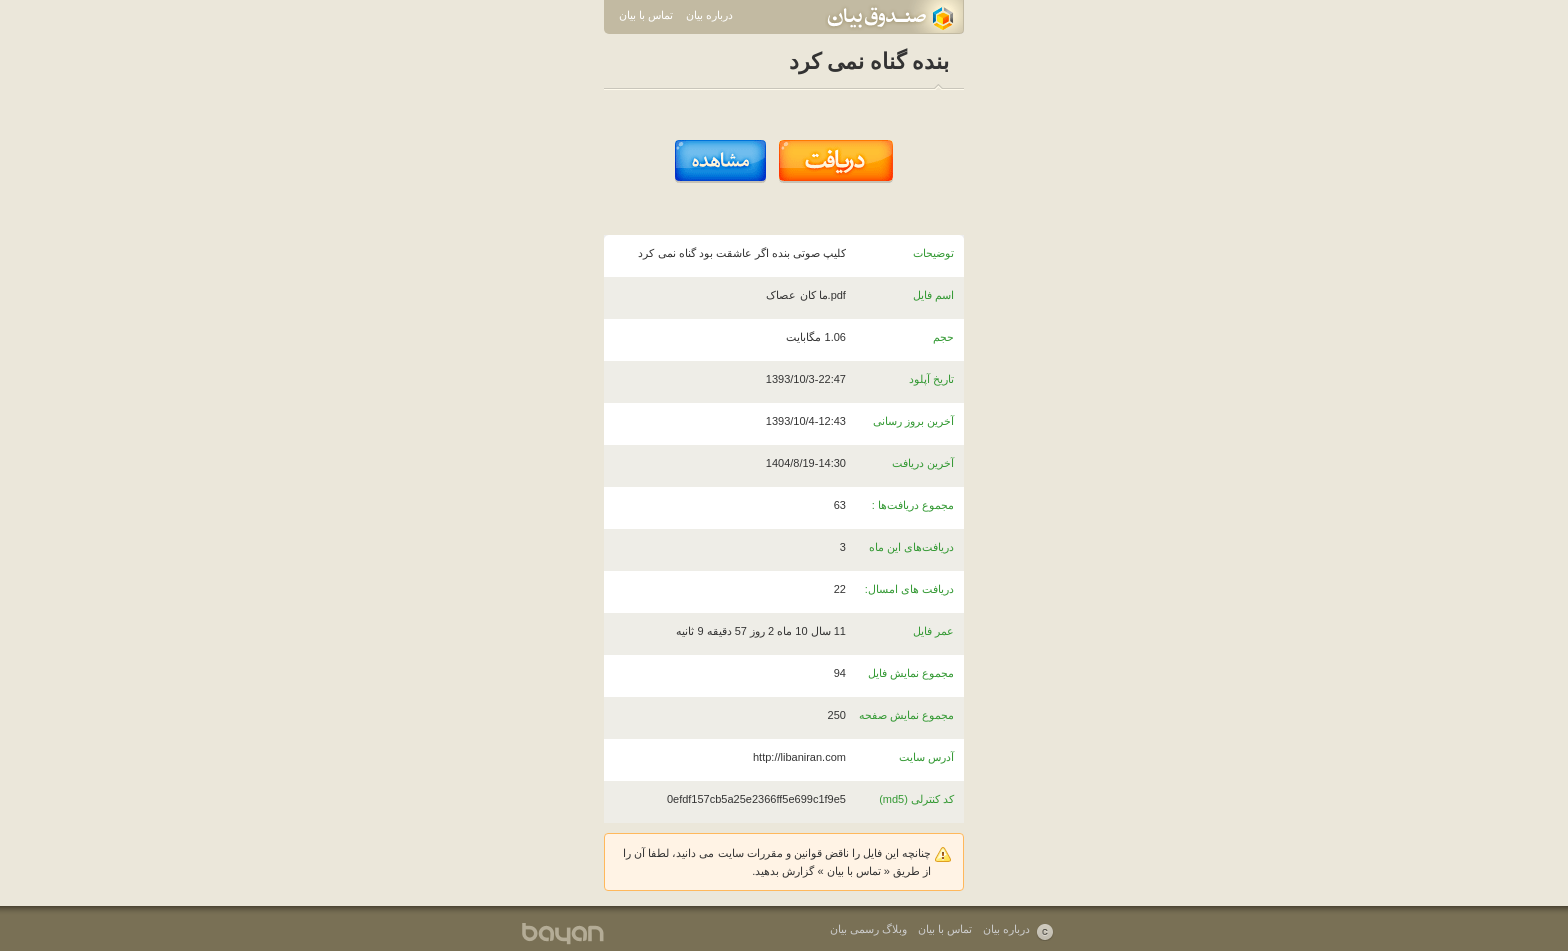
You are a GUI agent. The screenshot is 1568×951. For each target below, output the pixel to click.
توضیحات (933, 253)
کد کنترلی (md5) (916, 799)
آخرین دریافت (923, 463)
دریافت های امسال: (909, 589)
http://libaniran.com (799, 757)
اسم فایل (933, 295)
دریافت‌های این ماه (911, 547)
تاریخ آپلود (931, 379)
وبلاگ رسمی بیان (868, 929)
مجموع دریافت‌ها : (913, 505)
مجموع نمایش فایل (911, 673)
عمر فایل (933, 631)
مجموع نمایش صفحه (906, 715)
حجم (943, 337)
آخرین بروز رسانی (913, 421)
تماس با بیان (646, 15)
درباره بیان (709, 15)
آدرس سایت (926, 757)
